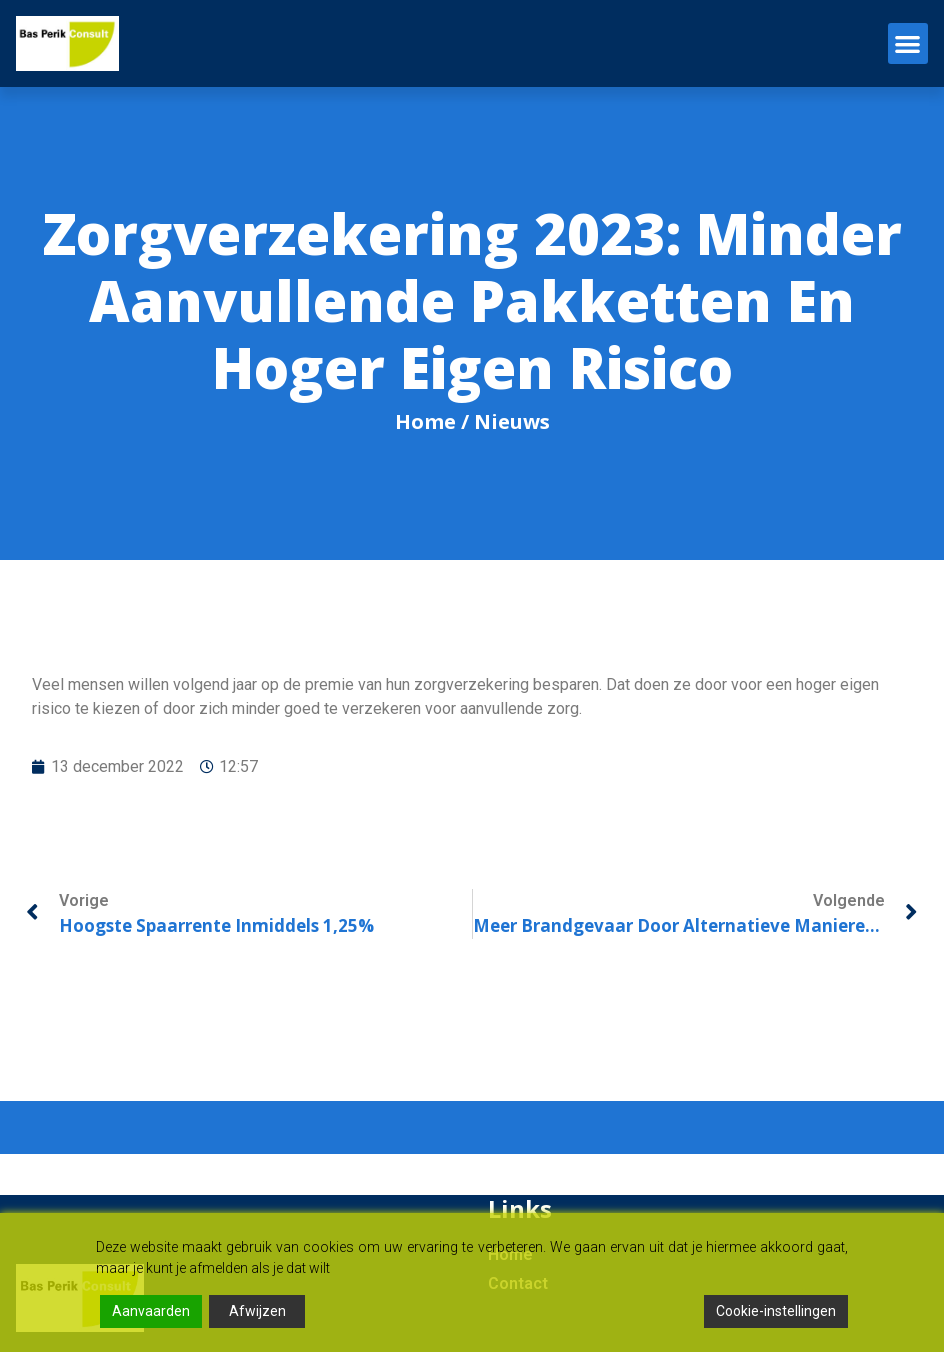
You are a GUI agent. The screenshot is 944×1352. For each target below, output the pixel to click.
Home (425, 421)
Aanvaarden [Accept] (151, 1311)
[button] (908, 43)
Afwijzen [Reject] (257, 1311)
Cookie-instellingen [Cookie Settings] (776, 1311)
